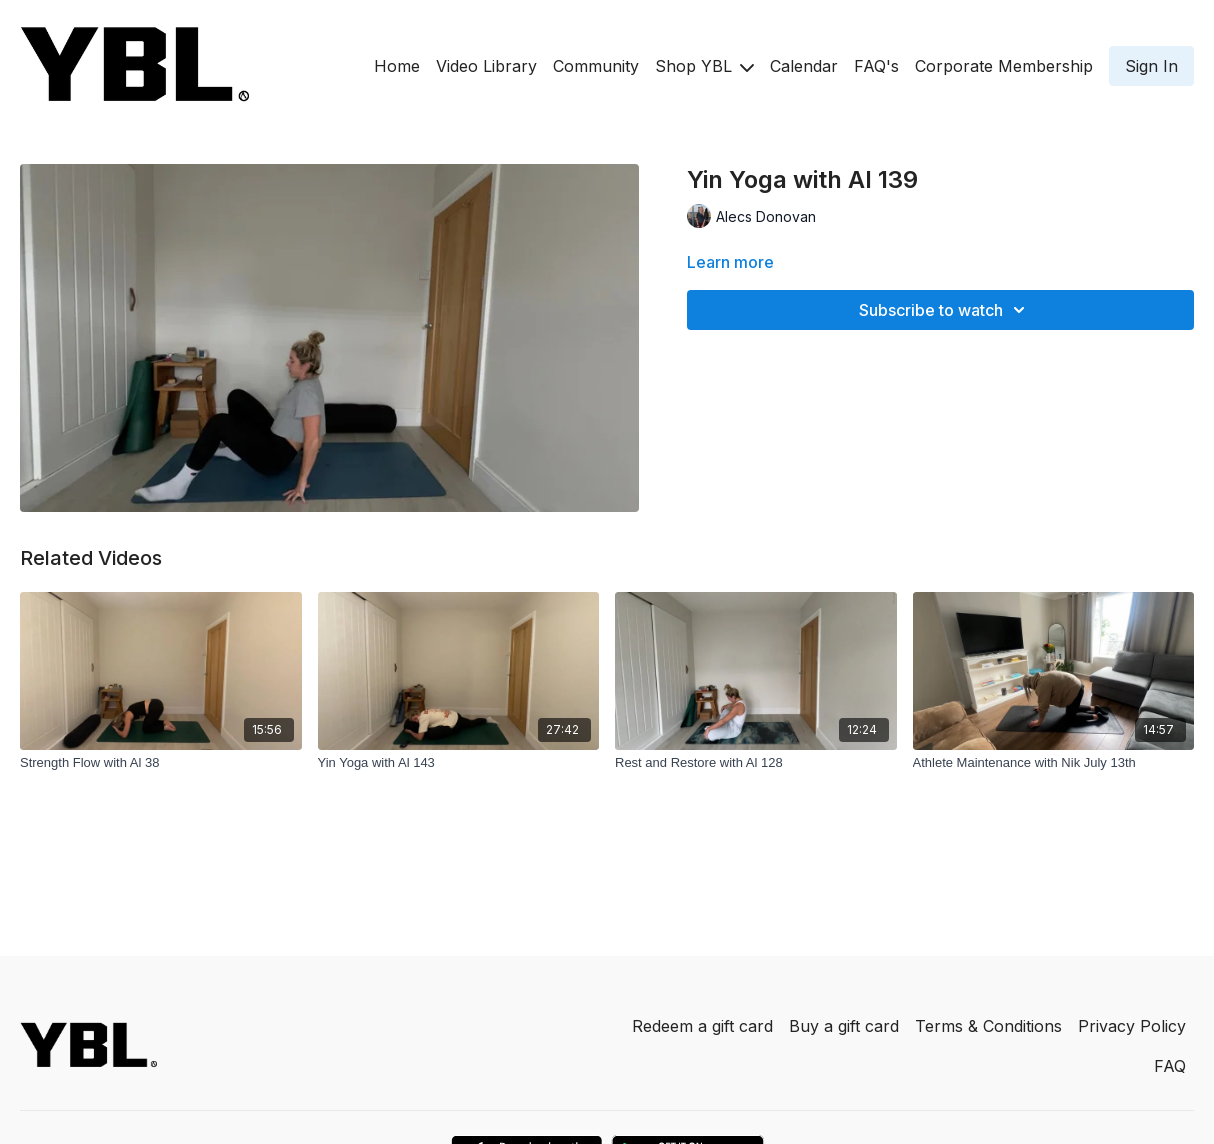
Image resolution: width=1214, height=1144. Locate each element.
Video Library (486, 66)
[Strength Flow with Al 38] (161, 763)
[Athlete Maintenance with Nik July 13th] (1054, 763)
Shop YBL (704, 66)
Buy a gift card (844, 1026)
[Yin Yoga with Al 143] (459, 763)
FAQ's (876, 66)
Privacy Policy (1132, 1026)
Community (596, 66)
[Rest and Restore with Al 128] (756, 763)
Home (397, 66)
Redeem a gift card (702, 1026)
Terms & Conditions (988, 1026)
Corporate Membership (1004, 66)
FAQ (1170, 1066)
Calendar (804, 66)
